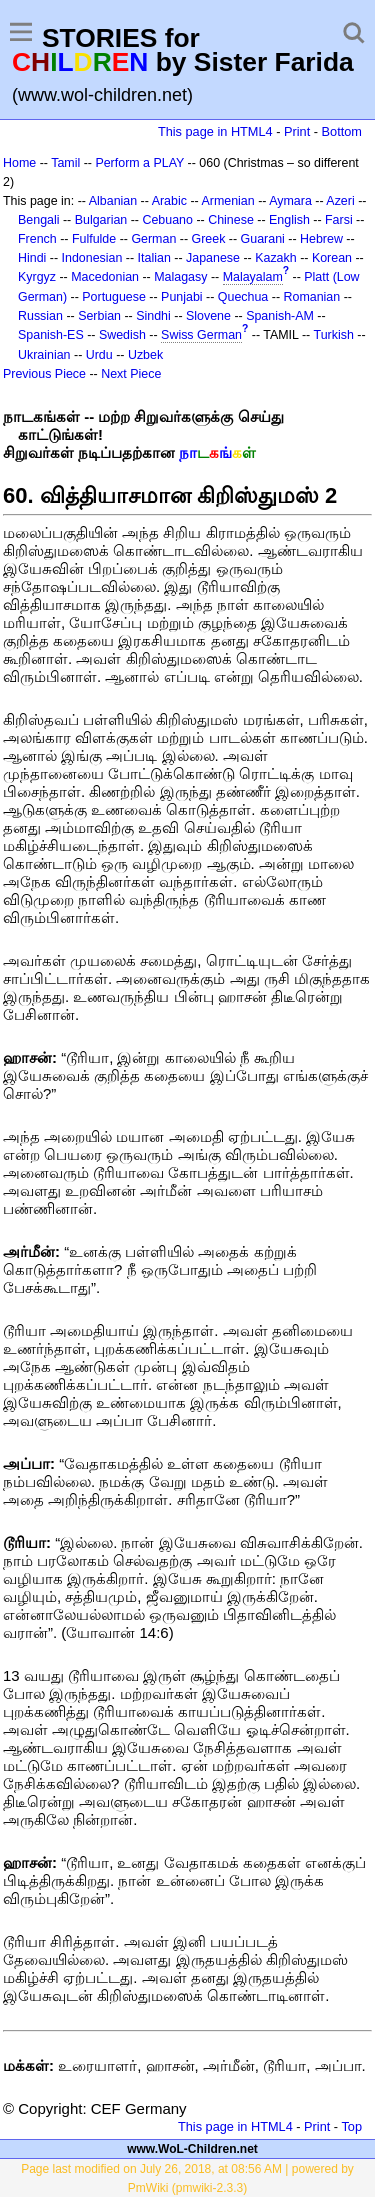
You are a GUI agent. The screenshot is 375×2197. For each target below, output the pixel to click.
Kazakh (276, 258)
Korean (332, 258)
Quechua (243, 297)
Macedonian (105, 277)
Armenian (227, 201)
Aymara (290, 201)
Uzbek (145, 355)
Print (297, 131)
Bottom (342, 131)
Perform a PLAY (139, 163)
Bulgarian (101, 220)
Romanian (312, 297)
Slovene (208, 316)
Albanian (113, 201)
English (289, 220)
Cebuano (167, 220)
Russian (40, 316)
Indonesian (92, 258)
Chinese (231, 220)
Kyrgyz (37, 277)
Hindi (32, 258)
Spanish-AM (280, 316)
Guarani (263, 239)
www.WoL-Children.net (192, 2149)
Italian (154, 258)
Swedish (122, 335)
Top (351, 2126)
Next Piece (131, 374)
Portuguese (114, 297)
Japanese (213, 258)
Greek (209, 239)
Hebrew (321, 239)
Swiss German (201, 335)
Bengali (39, 220)
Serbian (99, 316)
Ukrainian (44, 355)
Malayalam (253, 277)
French (37, 239)
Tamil (65, 163)
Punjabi (182, 297)
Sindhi (153, 316)
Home (19, 163)
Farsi (339, 220)
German (153, 239)
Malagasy (180, 277)
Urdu (99, 355)
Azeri (340, 201)
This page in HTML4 (215, 131)
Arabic (169, 201)
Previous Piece (44, 374)
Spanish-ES (51, 335)
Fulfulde (94, 239)
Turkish (334, 335)
